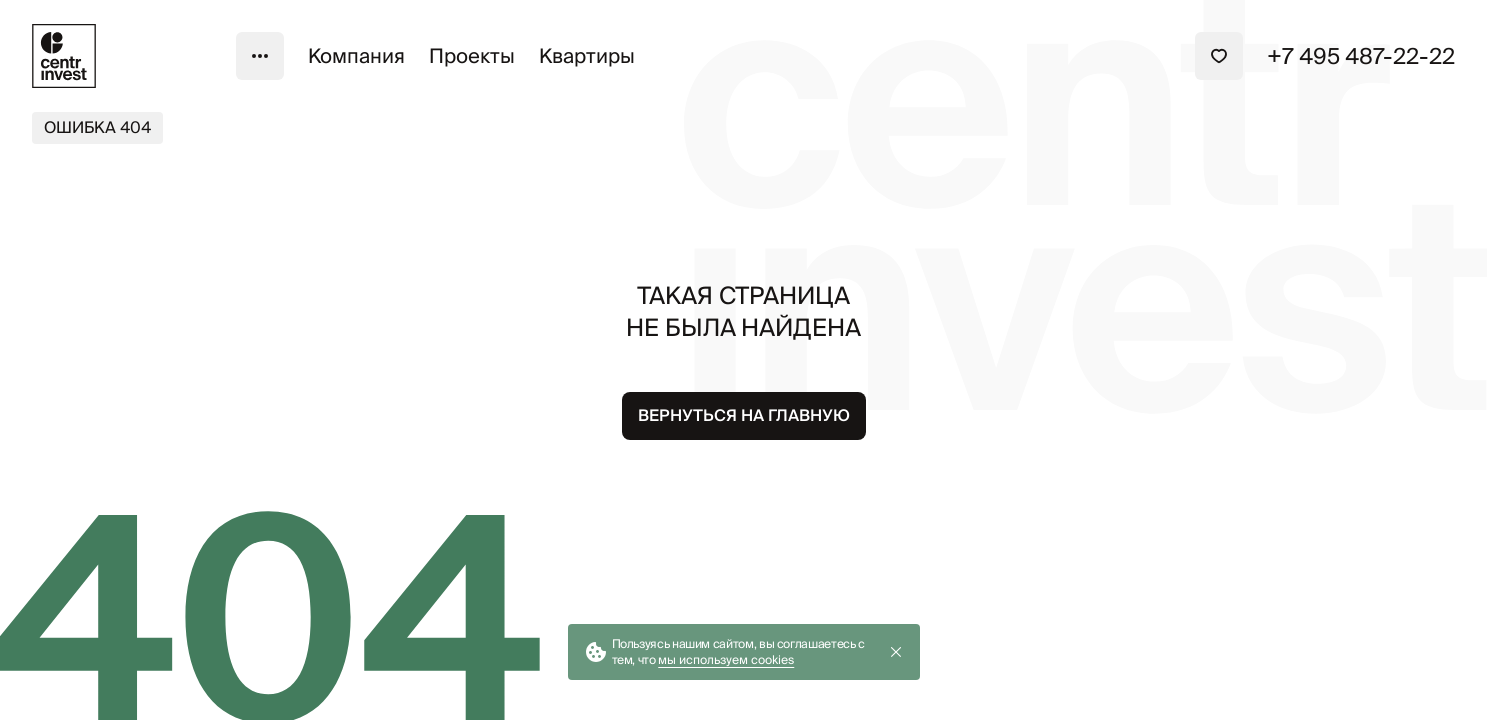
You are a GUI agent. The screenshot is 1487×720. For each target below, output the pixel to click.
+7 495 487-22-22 (1361, 56)
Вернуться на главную (744, 415)
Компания (356, 56)
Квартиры (587, 56)
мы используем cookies (726, 659)
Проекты (472, 56)
